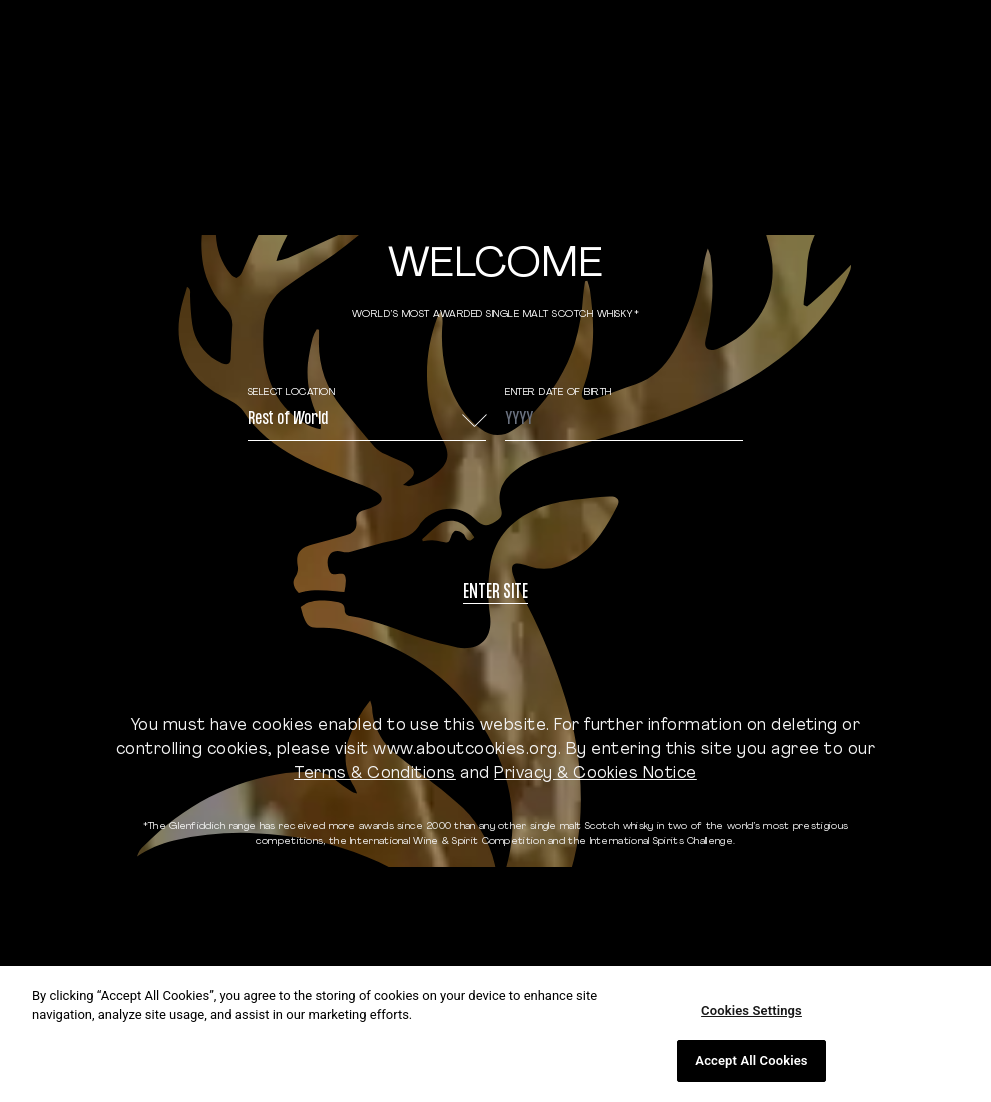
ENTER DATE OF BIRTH (558, 392)
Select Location (292, 392)
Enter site (495, 593)
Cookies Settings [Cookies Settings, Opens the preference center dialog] (751, 1010)
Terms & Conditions (375, 774)
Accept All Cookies (751, 1060)
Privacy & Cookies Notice (595, 774)
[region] (495, 1034)
